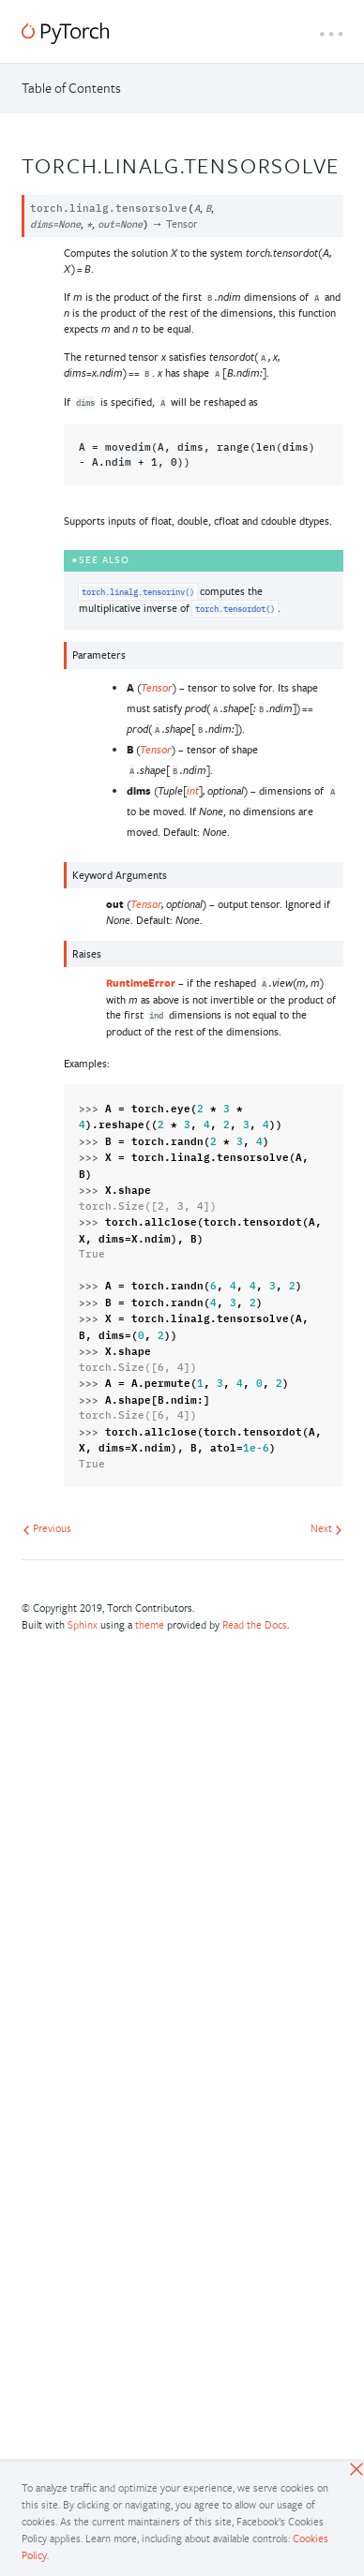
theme (149, 1624)
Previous (47, 1528)
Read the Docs (254, 1624)
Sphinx (83, 1624)
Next (326, 1528)
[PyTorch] (65, 33)
